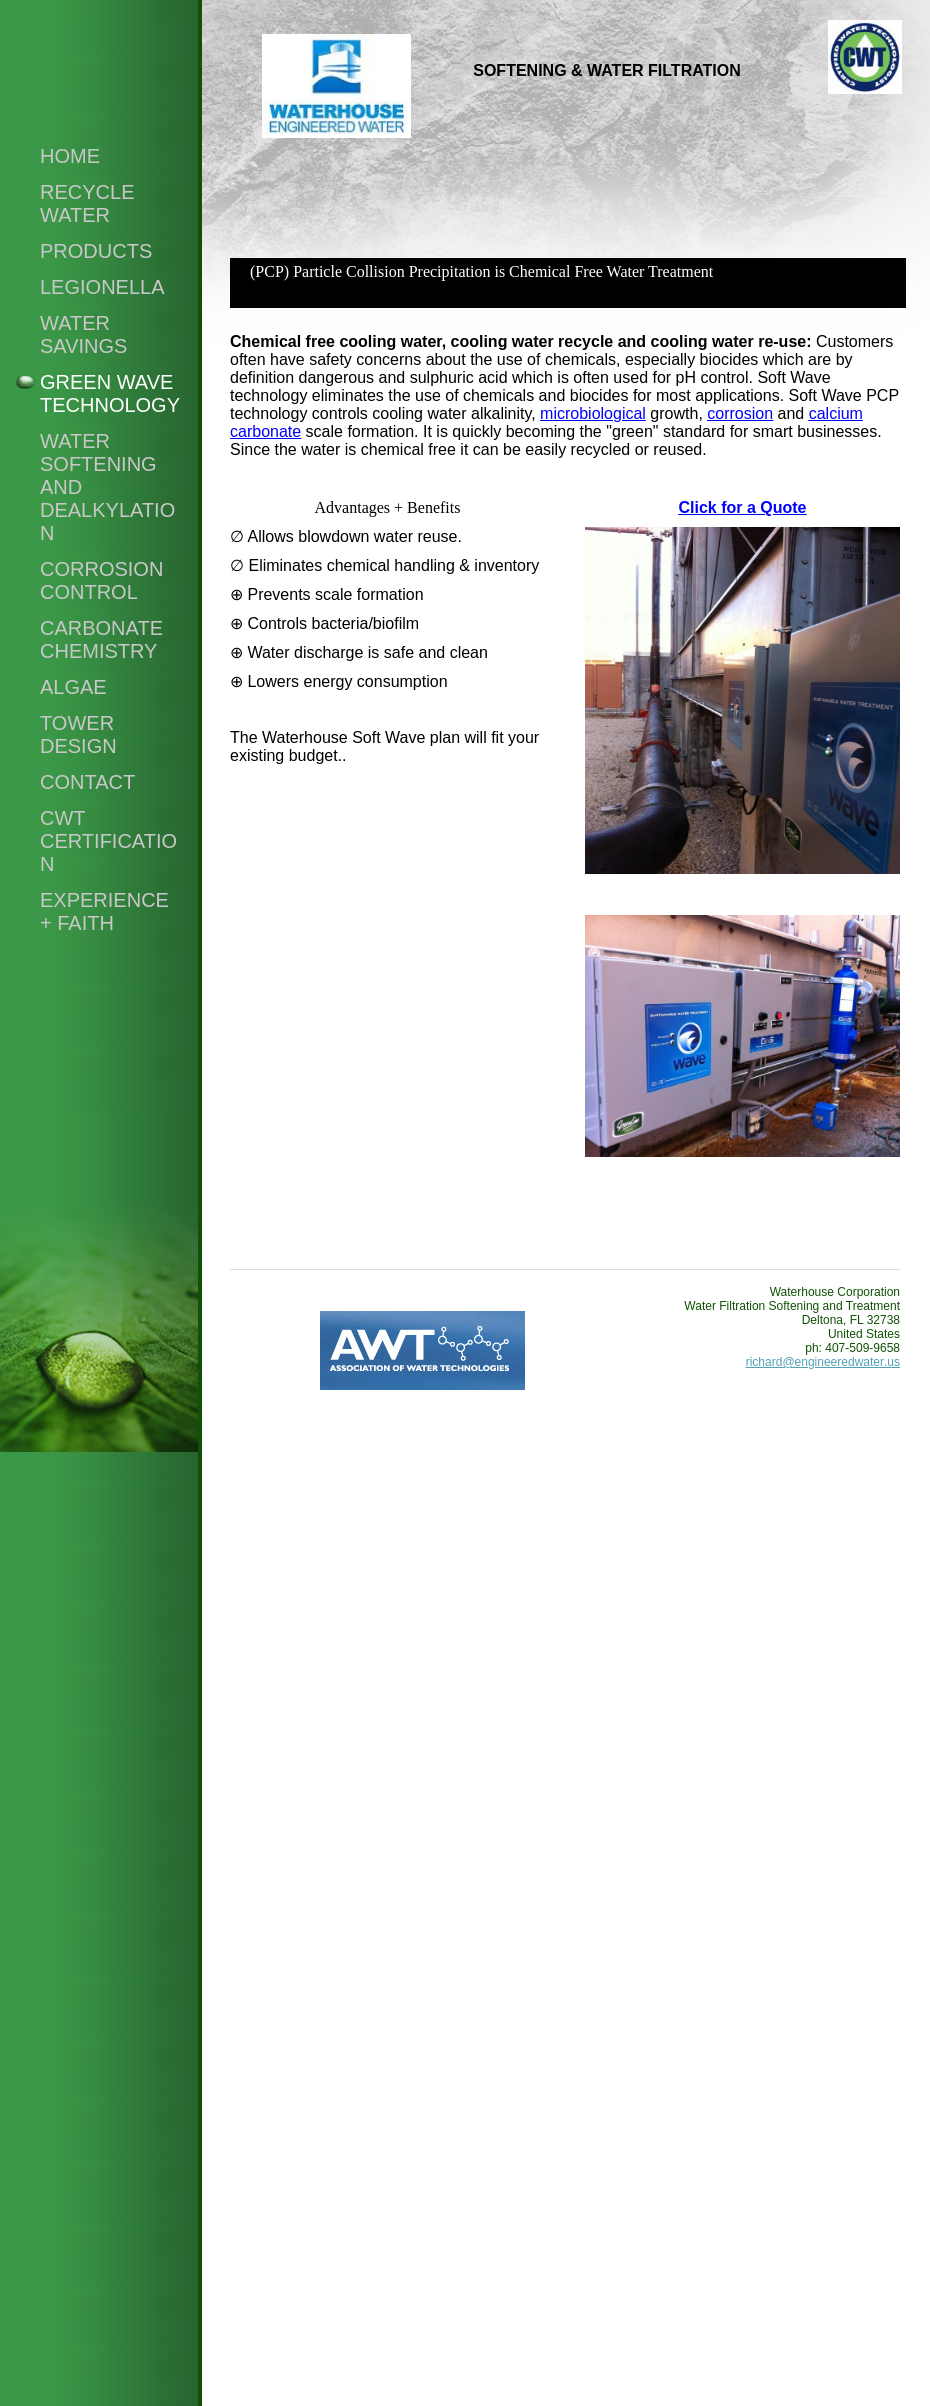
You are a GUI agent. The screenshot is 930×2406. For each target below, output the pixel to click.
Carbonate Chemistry (101, 639)
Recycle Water (87, 203)
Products (96, 251)
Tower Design (78, 734)
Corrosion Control (101, 580)
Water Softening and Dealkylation (107, 487)
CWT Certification (108, 841)
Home (70, 156)
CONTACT (87, 782)
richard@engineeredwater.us (823, 1362)
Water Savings (83, 334)
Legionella (102, 287)
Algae (73, 687)
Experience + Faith (104, 911)
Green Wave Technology (110, 393)
